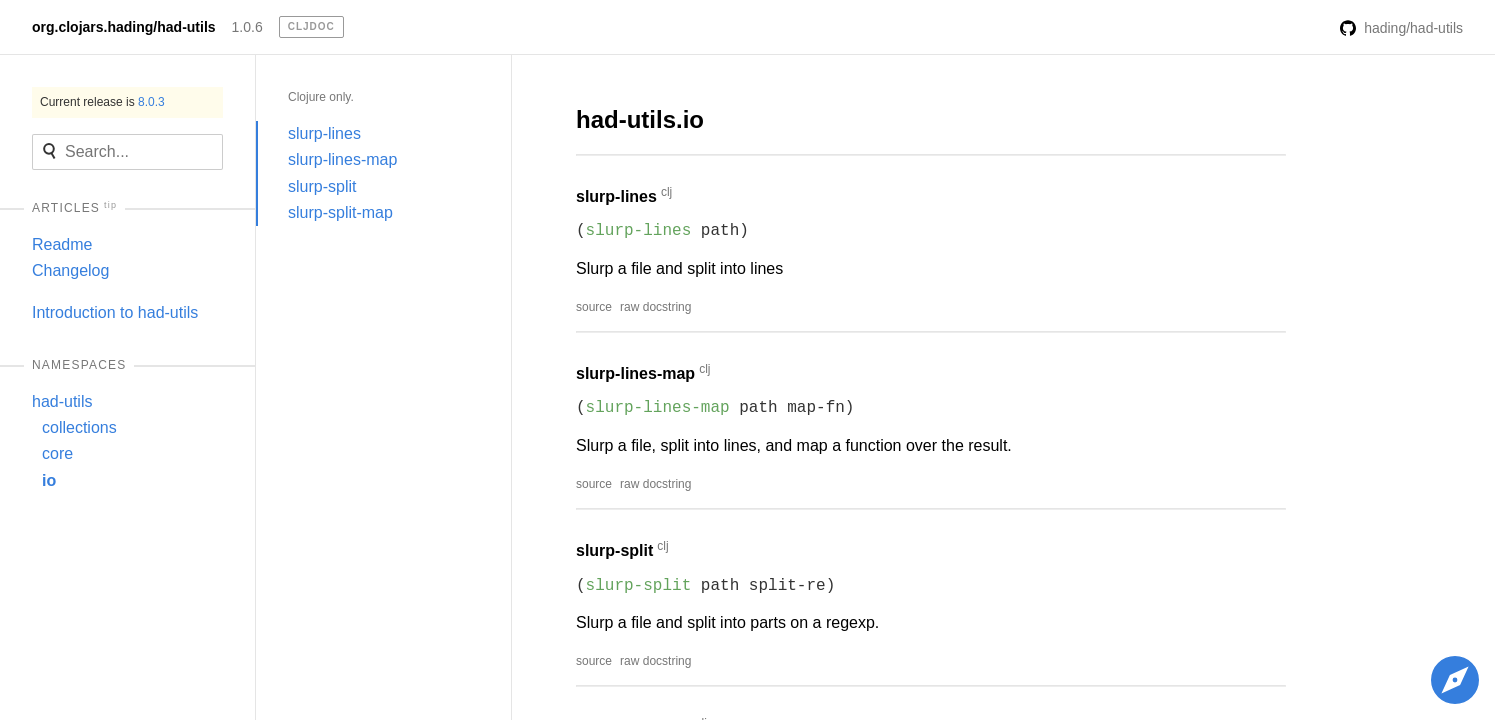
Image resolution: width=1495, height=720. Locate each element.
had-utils (62, 401)
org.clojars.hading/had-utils (124, 27)
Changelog (70, 270)
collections (79, 427)
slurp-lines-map (342, 159)
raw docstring (655, 307)
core (57, 453)
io (49, 480)
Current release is (102, 102)
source (594, 307)
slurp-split (322, 186)
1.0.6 (247, 27)
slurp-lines (324, 133)
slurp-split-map (340, 212)
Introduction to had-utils (115, 312)
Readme (62, 244)
